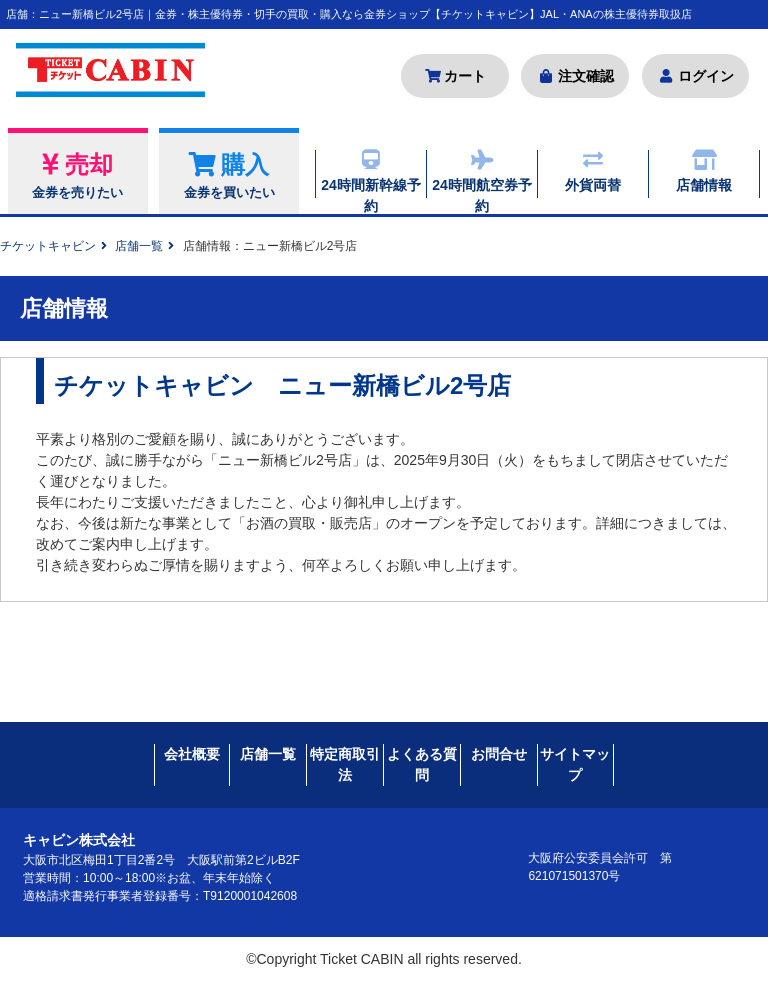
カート (455, 76)
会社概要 (192, 753)
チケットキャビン (48, 246)
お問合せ (499, 753)
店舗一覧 (139, 246)
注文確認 (575, 76)
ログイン (695, 76)
